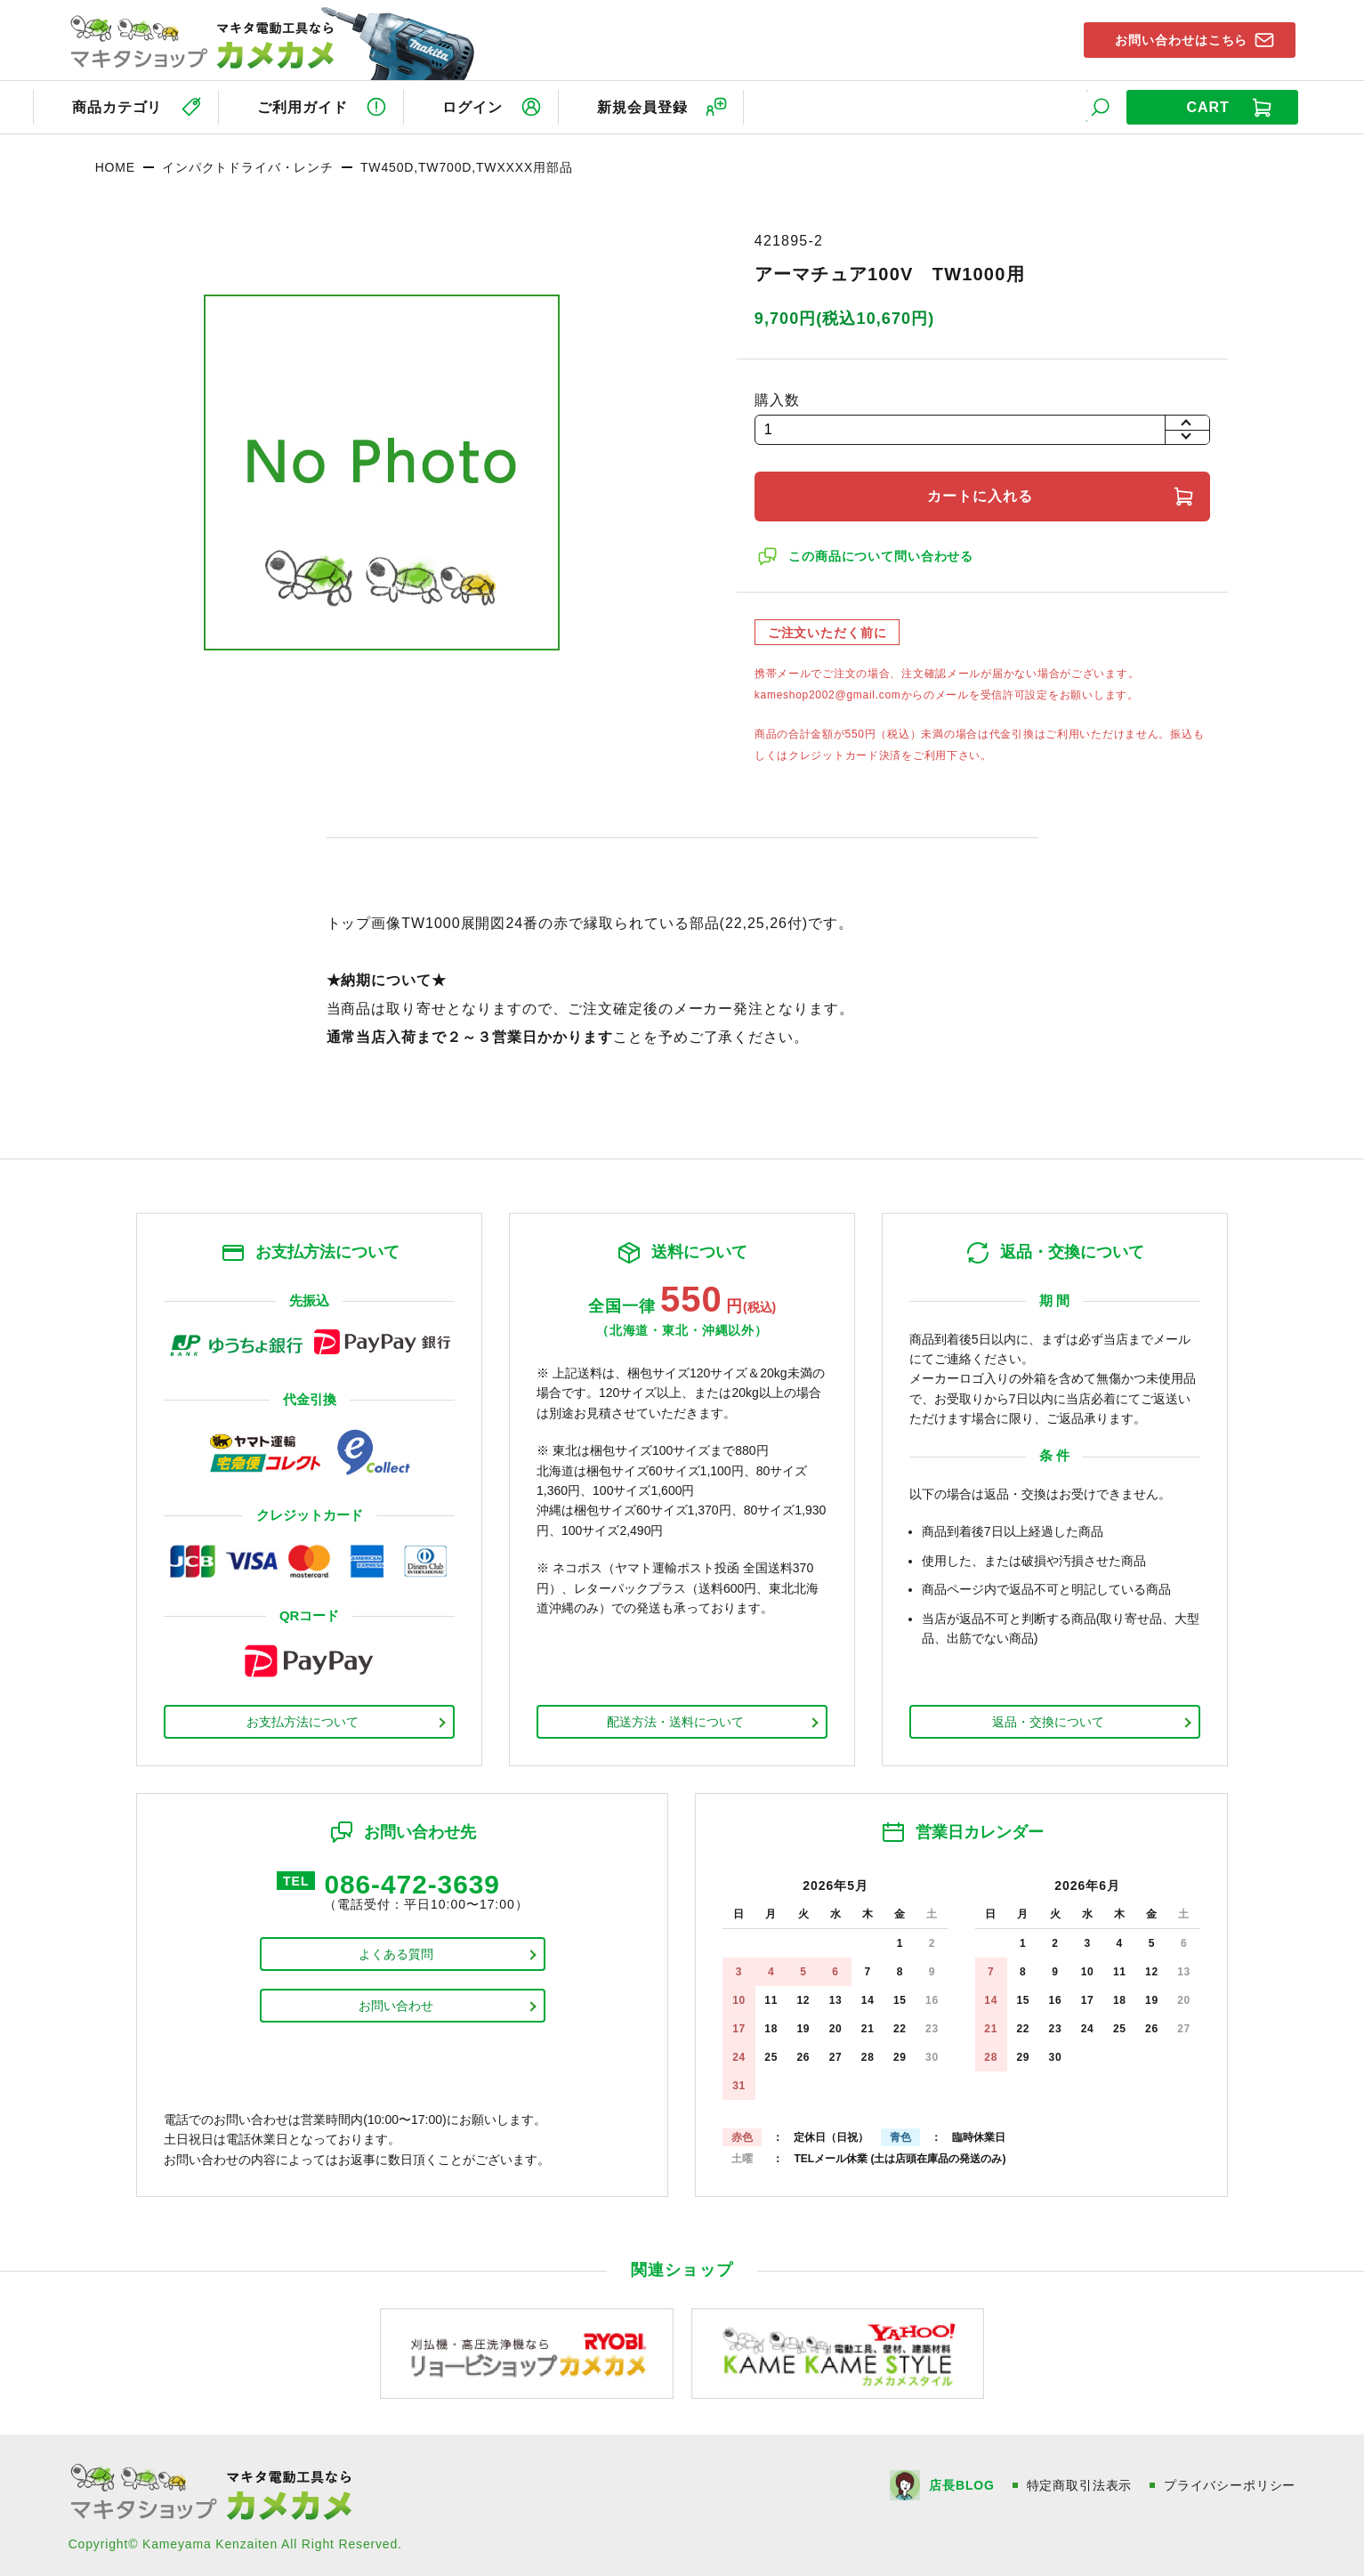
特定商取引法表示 (1079, 2482)
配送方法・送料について (675, 1719)
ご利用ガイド (303, 105)
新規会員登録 (652, 105)
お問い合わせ (396, 2005)
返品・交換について (1048, 1719)
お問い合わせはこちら (1176, 39)
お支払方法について (302, 1719)
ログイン (478, 105)
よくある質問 (396, 1953)
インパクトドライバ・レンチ (248, 164)
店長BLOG (961, 2482)
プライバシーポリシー (1229, 2482)
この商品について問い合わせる (882, 553)
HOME (115, 164)
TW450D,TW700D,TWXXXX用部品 (466, 164)
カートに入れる (982, 493)
